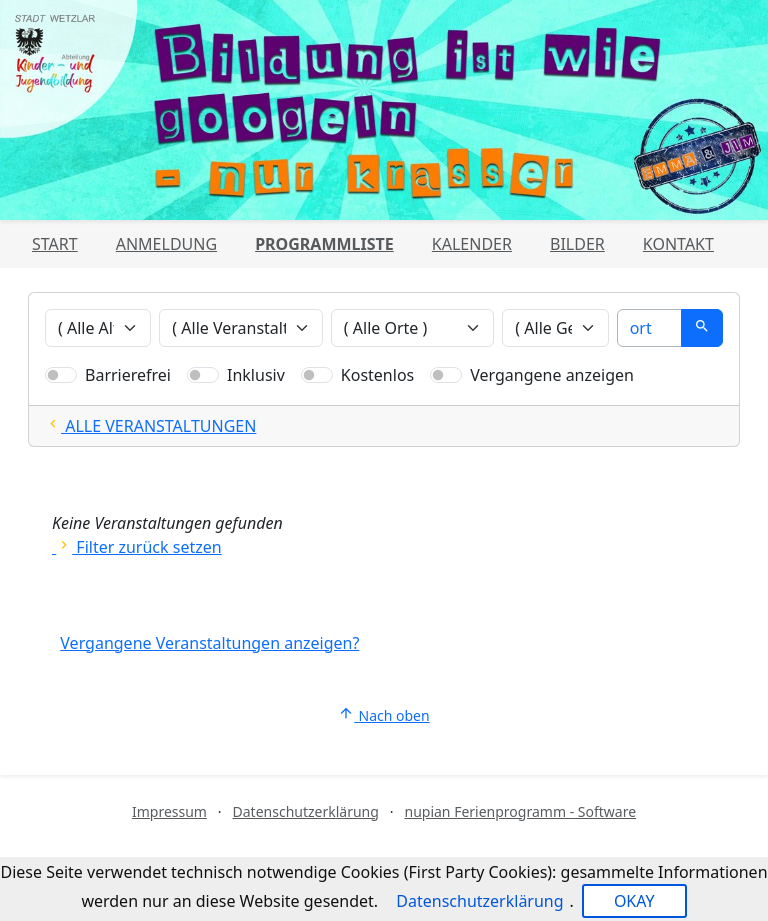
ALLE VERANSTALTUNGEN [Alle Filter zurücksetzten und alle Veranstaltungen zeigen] (150, 426)
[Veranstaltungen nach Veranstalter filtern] (241, 328)
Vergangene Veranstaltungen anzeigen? (209, 643)
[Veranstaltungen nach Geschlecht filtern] (555, 328)
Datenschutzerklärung (306, 811)
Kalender (472, 244)
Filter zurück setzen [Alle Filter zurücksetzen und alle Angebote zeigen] (137, 547)
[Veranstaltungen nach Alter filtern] (98, 328)
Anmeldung (166, 244)
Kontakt (678, 244)
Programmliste (324, 244)
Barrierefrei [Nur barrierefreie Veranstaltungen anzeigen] (128, 375)
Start (55, 244)
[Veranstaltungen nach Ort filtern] (413, 328)
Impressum (169, 811)
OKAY (634, 901)
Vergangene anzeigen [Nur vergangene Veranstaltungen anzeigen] (552, 375)
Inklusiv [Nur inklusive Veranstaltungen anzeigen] (256, 375)
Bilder (577, 244)
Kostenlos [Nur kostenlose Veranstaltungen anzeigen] (377, 375)
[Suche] (649, 328)
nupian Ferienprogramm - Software (520, 811)
